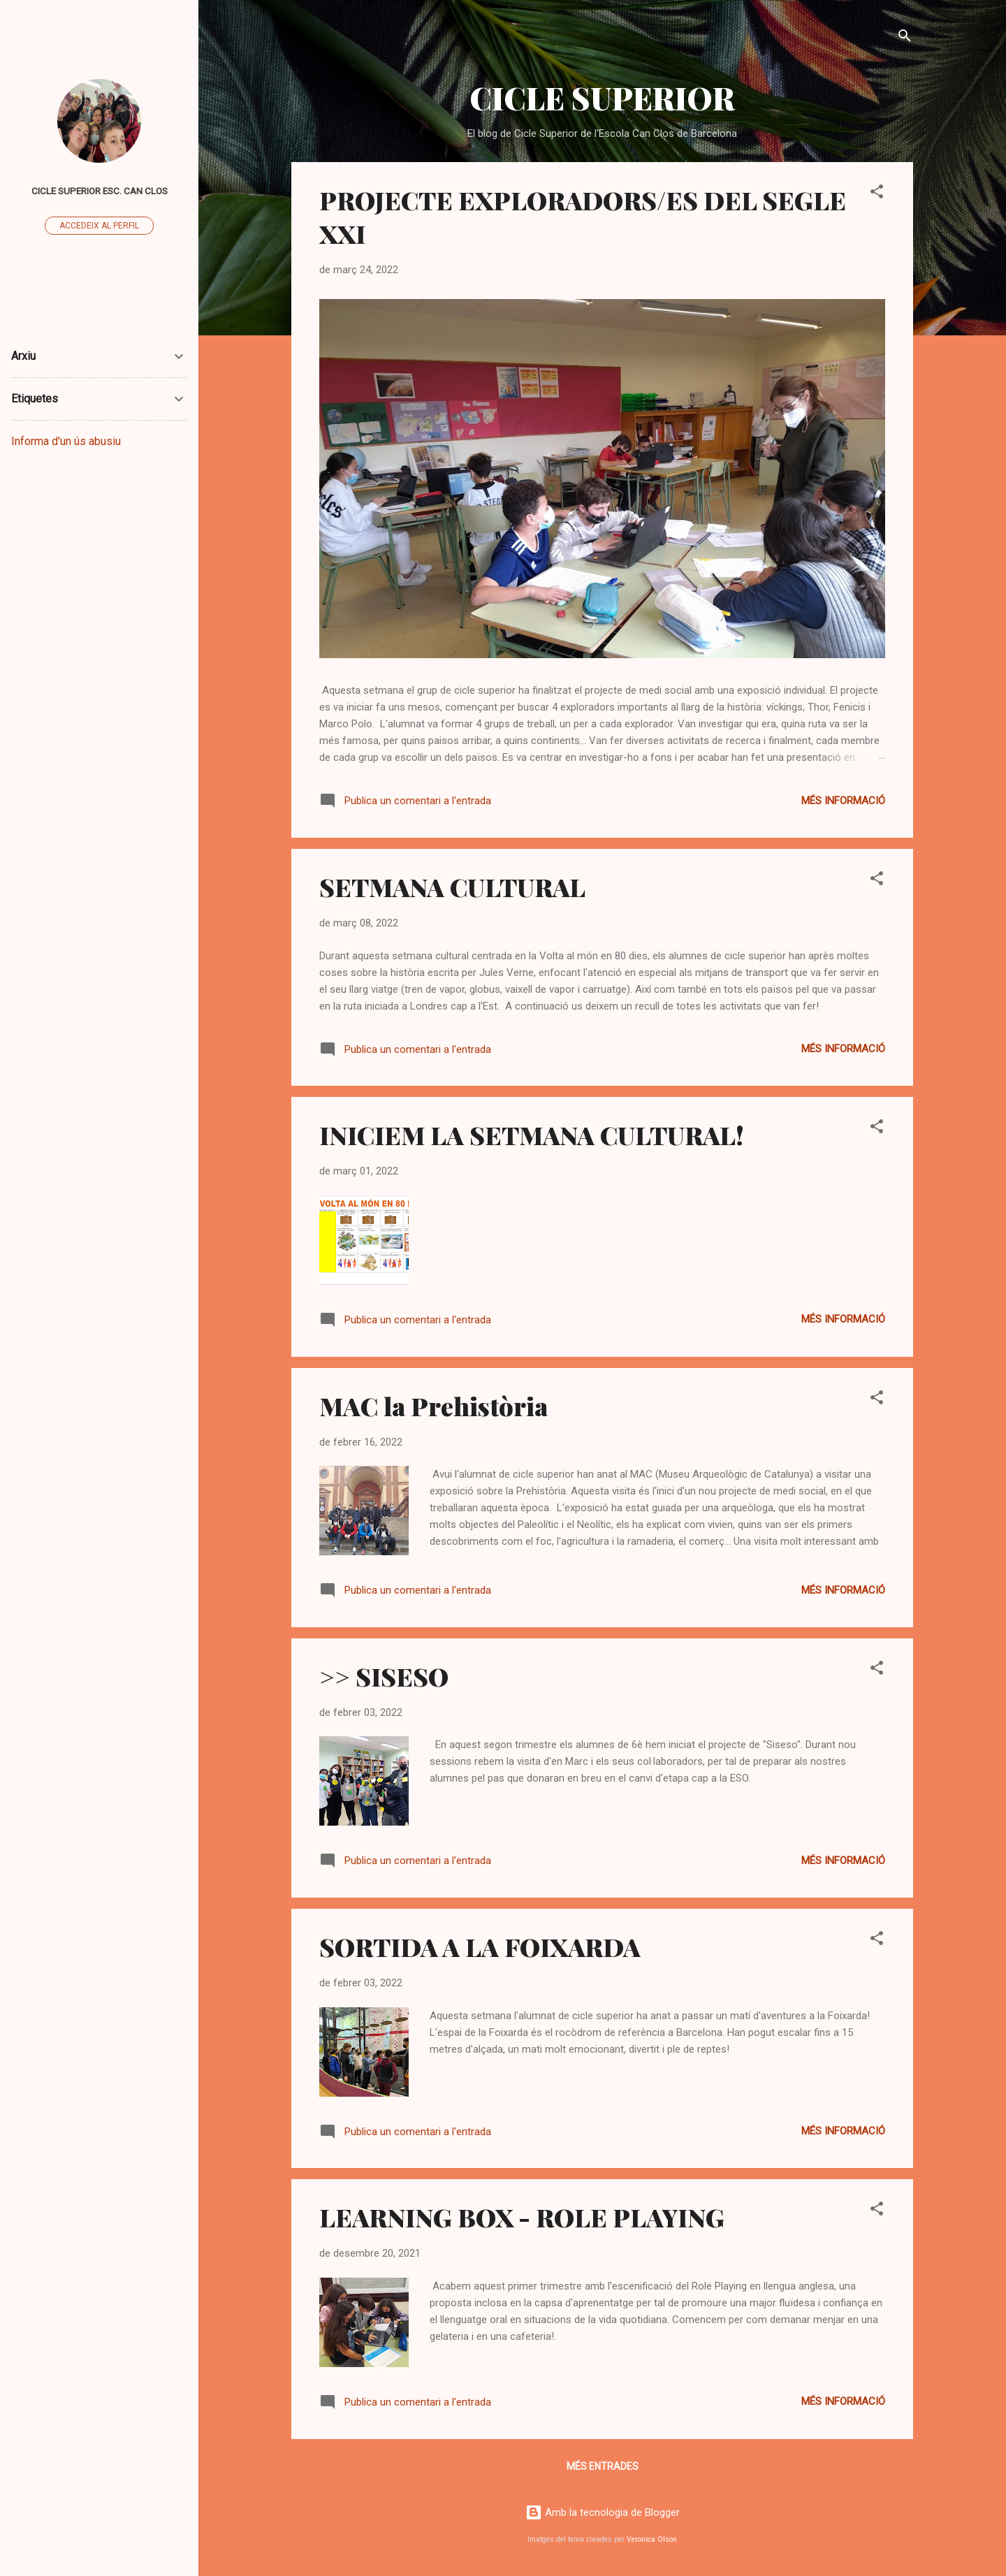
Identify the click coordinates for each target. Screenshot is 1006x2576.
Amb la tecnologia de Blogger (602, 2512)
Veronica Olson (652, 2539)
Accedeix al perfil (99, 226)
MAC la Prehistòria (433, 1405)
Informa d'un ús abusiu (66, 441)
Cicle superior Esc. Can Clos (99, 190)
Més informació (843, 800)
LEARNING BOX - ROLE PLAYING (521, 2217)
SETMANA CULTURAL (452, 886)
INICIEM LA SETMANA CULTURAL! (531, 1134)
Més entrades (603, 2466)
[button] (876, 194)
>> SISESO (384, 1676)
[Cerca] (904, 38)
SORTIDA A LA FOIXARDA (480, 1946)
